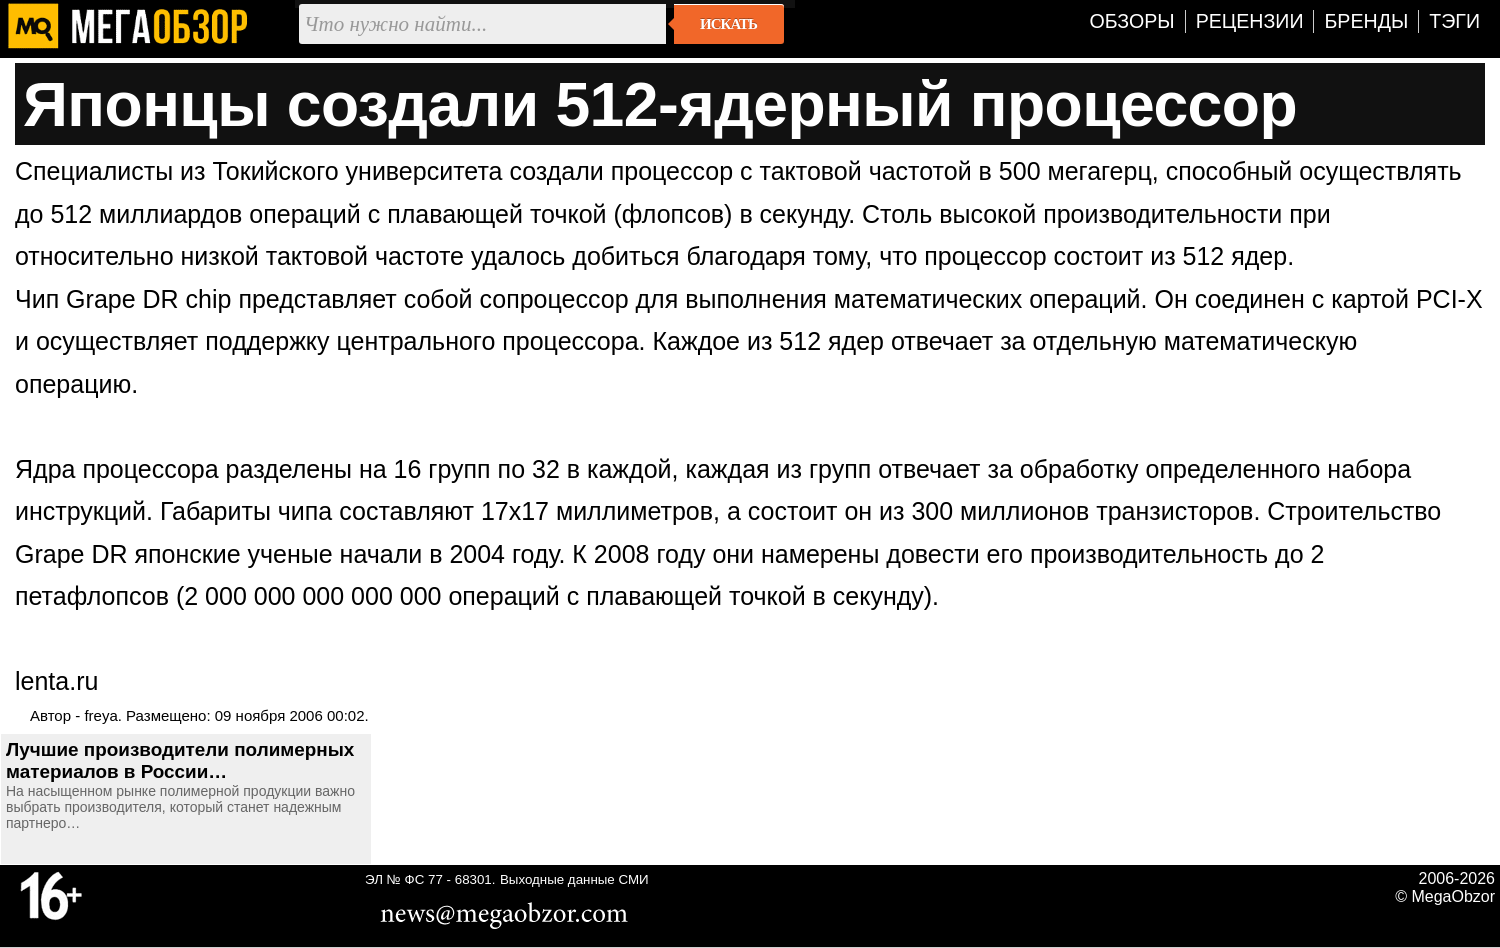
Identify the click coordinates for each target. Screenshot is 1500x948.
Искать (728, 24)
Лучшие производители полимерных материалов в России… (180, 760)
